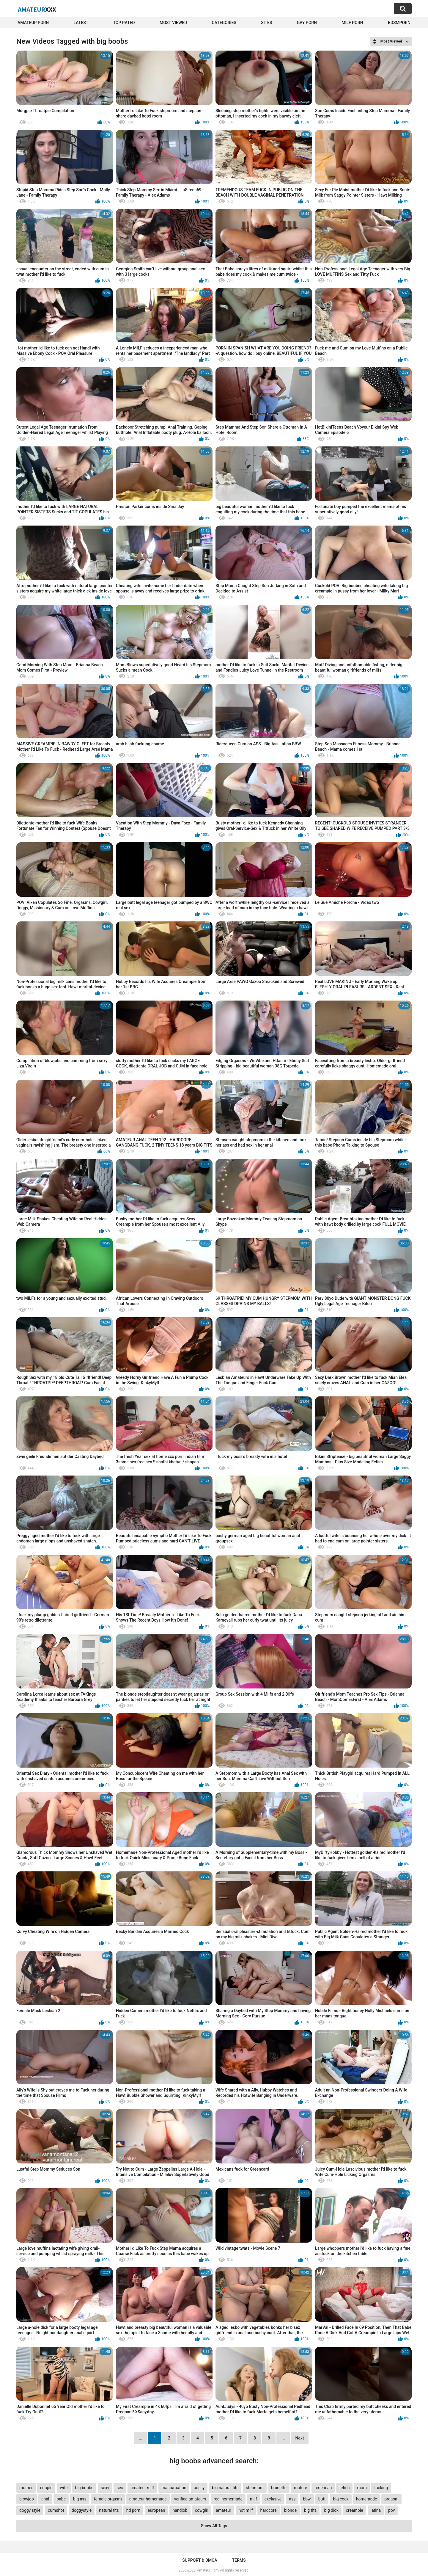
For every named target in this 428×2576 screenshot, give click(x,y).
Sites (266, 22)
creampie (354, 2510)
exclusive (273, 2499)
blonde (290, 2510)
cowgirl (201, 2510)
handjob (179, 2510)
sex (120, 2487)
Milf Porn (352, 22)
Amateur (37, 9)
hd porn (133, 2510)
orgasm (391, 2499)
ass (292, 2499)
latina (376, 2510)
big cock (340, 2499)
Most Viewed (173, 22)
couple (46, 2487)
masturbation (173, 2487)
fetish (344, 2487)
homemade (366, 2499)
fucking (381, 2487)
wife (63, 2487)
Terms (239, 2560)
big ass (79, 2499)
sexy (105, 2487)
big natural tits (225, 2487)
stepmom (255, 2487)
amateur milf (142, 2487)
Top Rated (124, 22)
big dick (331, 2510)
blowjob (26, 2499)
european (156, 2510)
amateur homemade (148, 2499)
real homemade (228, 2499)
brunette (279, 2487)
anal (45, 2499)
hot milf (246, 2510)
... (283, 2438)
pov (391, 2510)
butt (322, 2499)
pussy (199, 2487)
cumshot (56, 2510)
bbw (307, 2499)
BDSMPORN (399, 22)
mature (300, 2487)
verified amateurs (190, 2499)
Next (299, 2438)
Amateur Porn (33, 22)
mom (362, 2487)
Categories (224, 22)
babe (61, 2499)
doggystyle (82, 2510)
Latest (81, 22)
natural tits (109, 2510)
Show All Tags (214, 2525)
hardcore (268, 2510)
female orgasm (108, 2499)
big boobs (84, 2487)
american (323, 2487)
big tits (310, 2510)
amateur (223, 2510)
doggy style (29, 2510)
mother (26, 2487)
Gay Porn (307, 22)
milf (253, 2499)
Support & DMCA (199, 2560)
